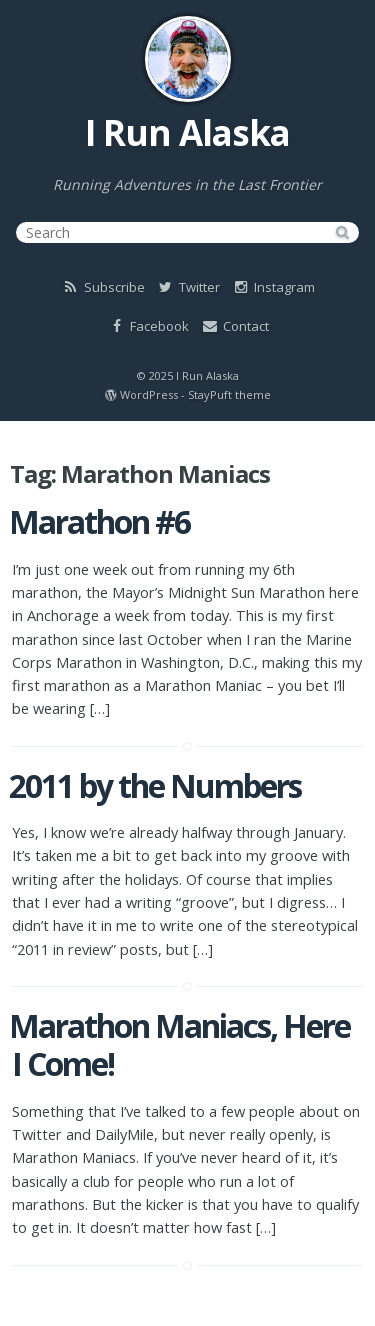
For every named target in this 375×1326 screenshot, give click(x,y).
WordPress (149, 394)
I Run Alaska (187, 132)
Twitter (188, 287)
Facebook (148, 326)
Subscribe (103, 287)
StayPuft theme (229, 394)
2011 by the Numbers (155, 785)
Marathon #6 (99, 521)
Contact (234, 326)
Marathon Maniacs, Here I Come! (179, 1044)
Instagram (273, 287)
